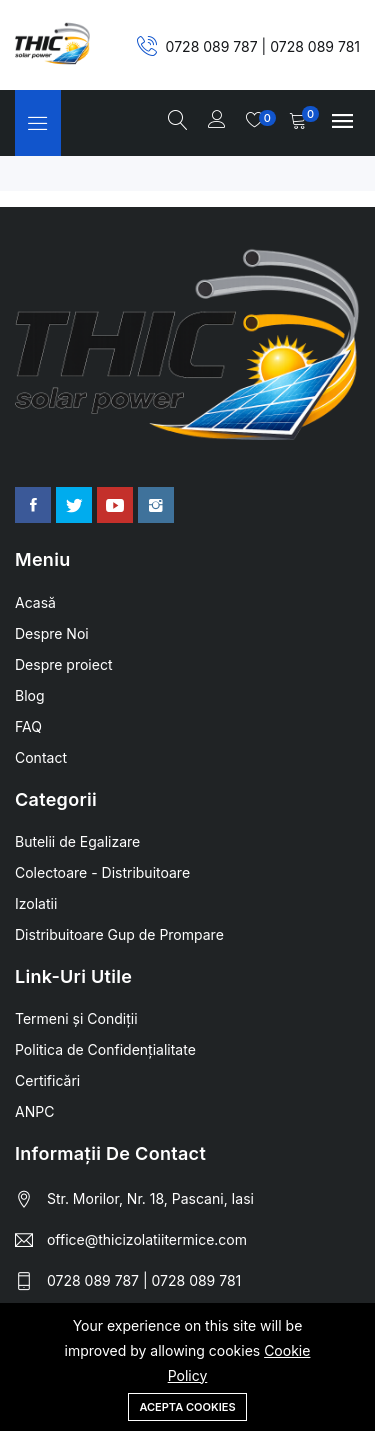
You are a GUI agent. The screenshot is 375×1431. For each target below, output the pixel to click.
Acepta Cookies (187, 1407)
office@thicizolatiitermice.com (147, 1239)
